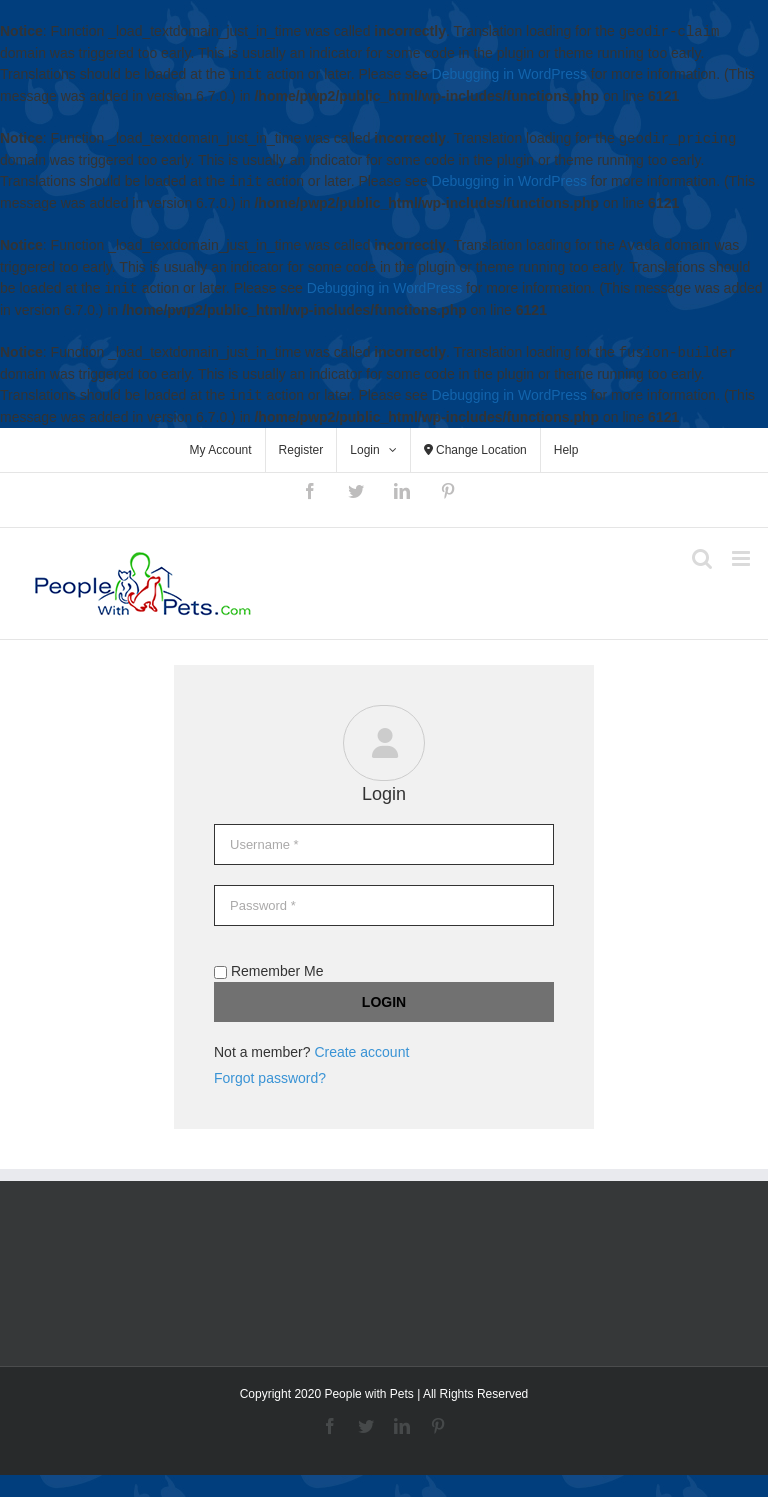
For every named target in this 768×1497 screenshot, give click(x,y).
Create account (361, 1052)
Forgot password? (270, 1078)
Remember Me (268, 971)
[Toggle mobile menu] (742, 558)
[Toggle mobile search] (702, 558)
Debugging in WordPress (509, 75)
